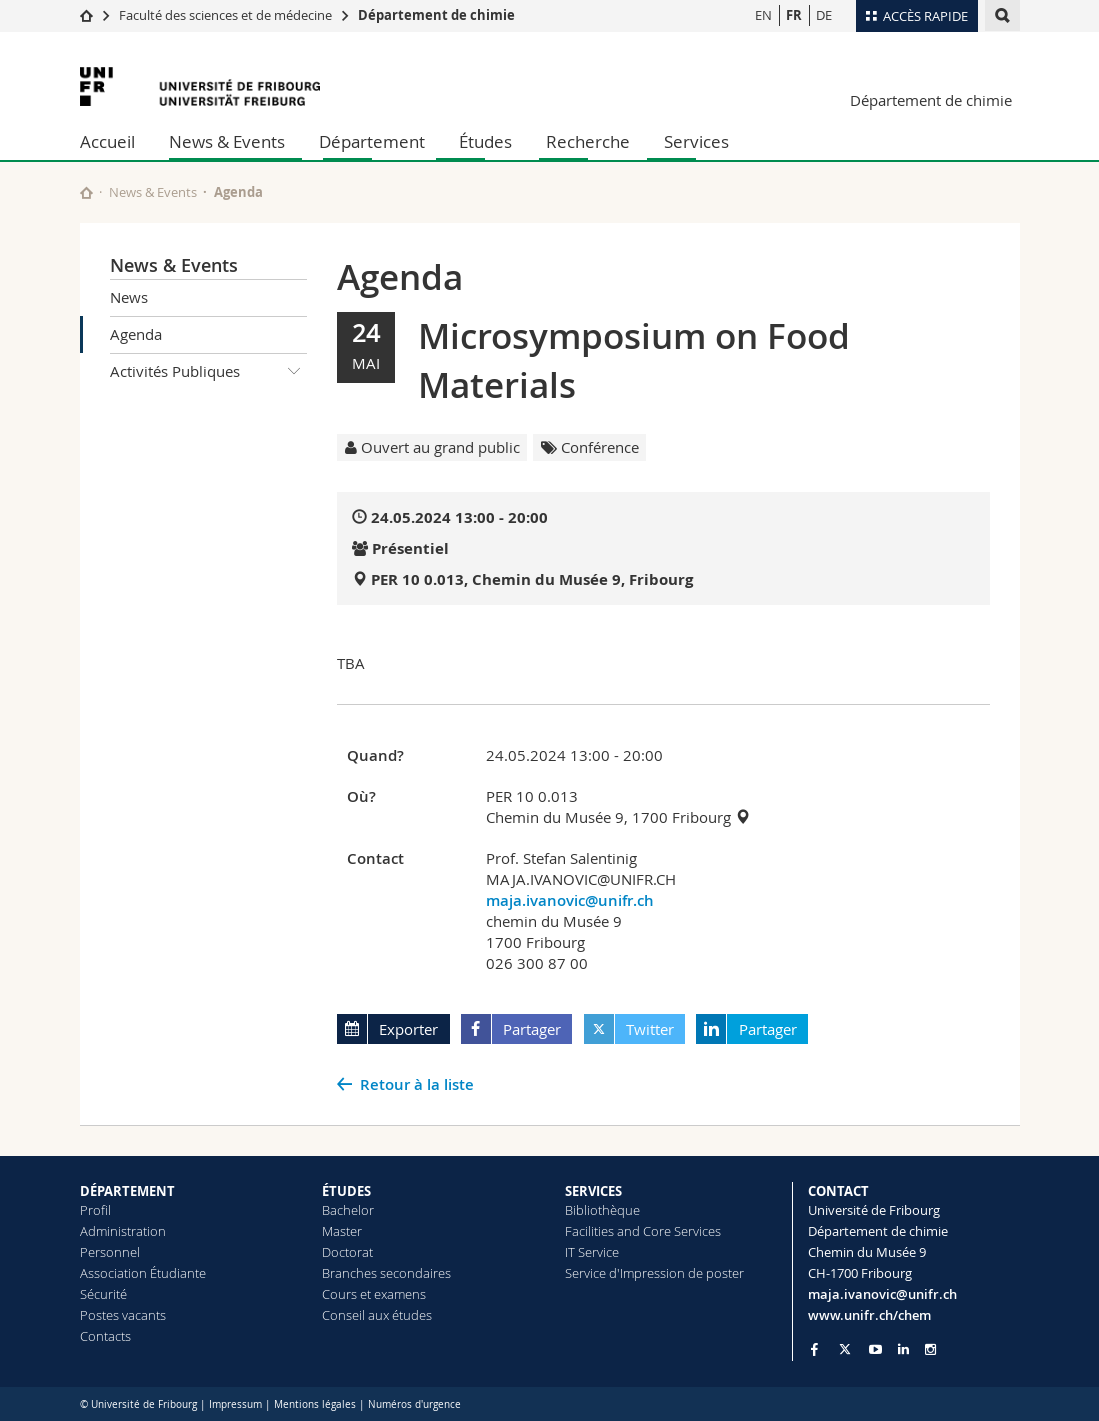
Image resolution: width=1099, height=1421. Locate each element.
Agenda (136, 334)
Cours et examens (374, 1294)
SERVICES (593, 1191)
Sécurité (103, 1294)
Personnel (110, 1252)
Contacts (105, 1336)
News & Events (227, 141)
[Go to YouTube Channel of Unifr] (875, 1349)
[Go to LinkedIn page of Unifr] (903, 1349)
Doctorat (347, 1252)
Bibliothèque (602, 1210)
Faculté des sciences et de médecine (225, 15)
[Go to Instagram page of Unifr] (930, 1349)
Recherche (588, 141)
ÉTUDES (346, 1191)
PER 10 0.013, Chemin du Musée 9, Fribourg (532, 579)
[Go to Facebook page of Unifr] (814, 1349)
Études (485, 141)
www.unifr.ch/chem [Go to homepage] (869, 1315)
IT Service (592, 1252)
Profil (95, 1210)
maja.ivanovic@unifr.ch (570, 900)
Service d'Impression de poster (654, 1273)
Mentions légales (315, 1404)
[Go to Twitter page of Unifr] (845, 1349)
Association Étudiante (143, 1273)
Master (342, 1231)
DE (824, 15)
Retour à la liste (417, 1084)
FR (794, 15)
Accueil (107, 141)
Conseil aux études (377, 1315)
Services (696, 141)
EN (763, 15)
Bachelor (348, 1210)
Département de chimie (436, 15)
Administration (123, 1231)
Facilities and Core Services (643, 1231)
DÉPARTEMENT (127, 1191)
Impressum (235, 1404)
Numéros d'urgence (414, 1404)
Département (372, 141)
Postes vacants (123, 1315)
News (129, 297)
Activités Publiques (209, 372)
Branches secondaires (386, 1273)
